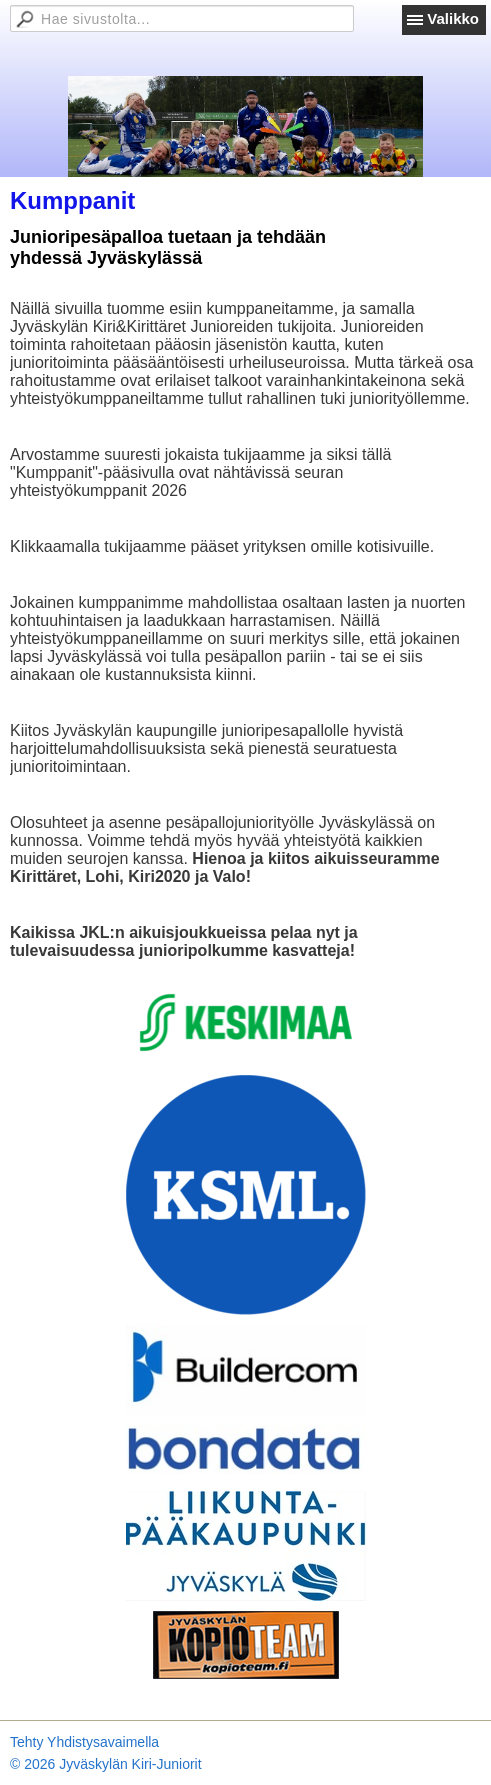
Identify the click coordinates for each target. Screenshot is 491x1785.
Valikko (453, 18)
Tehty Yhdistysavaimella (84, 1742)
